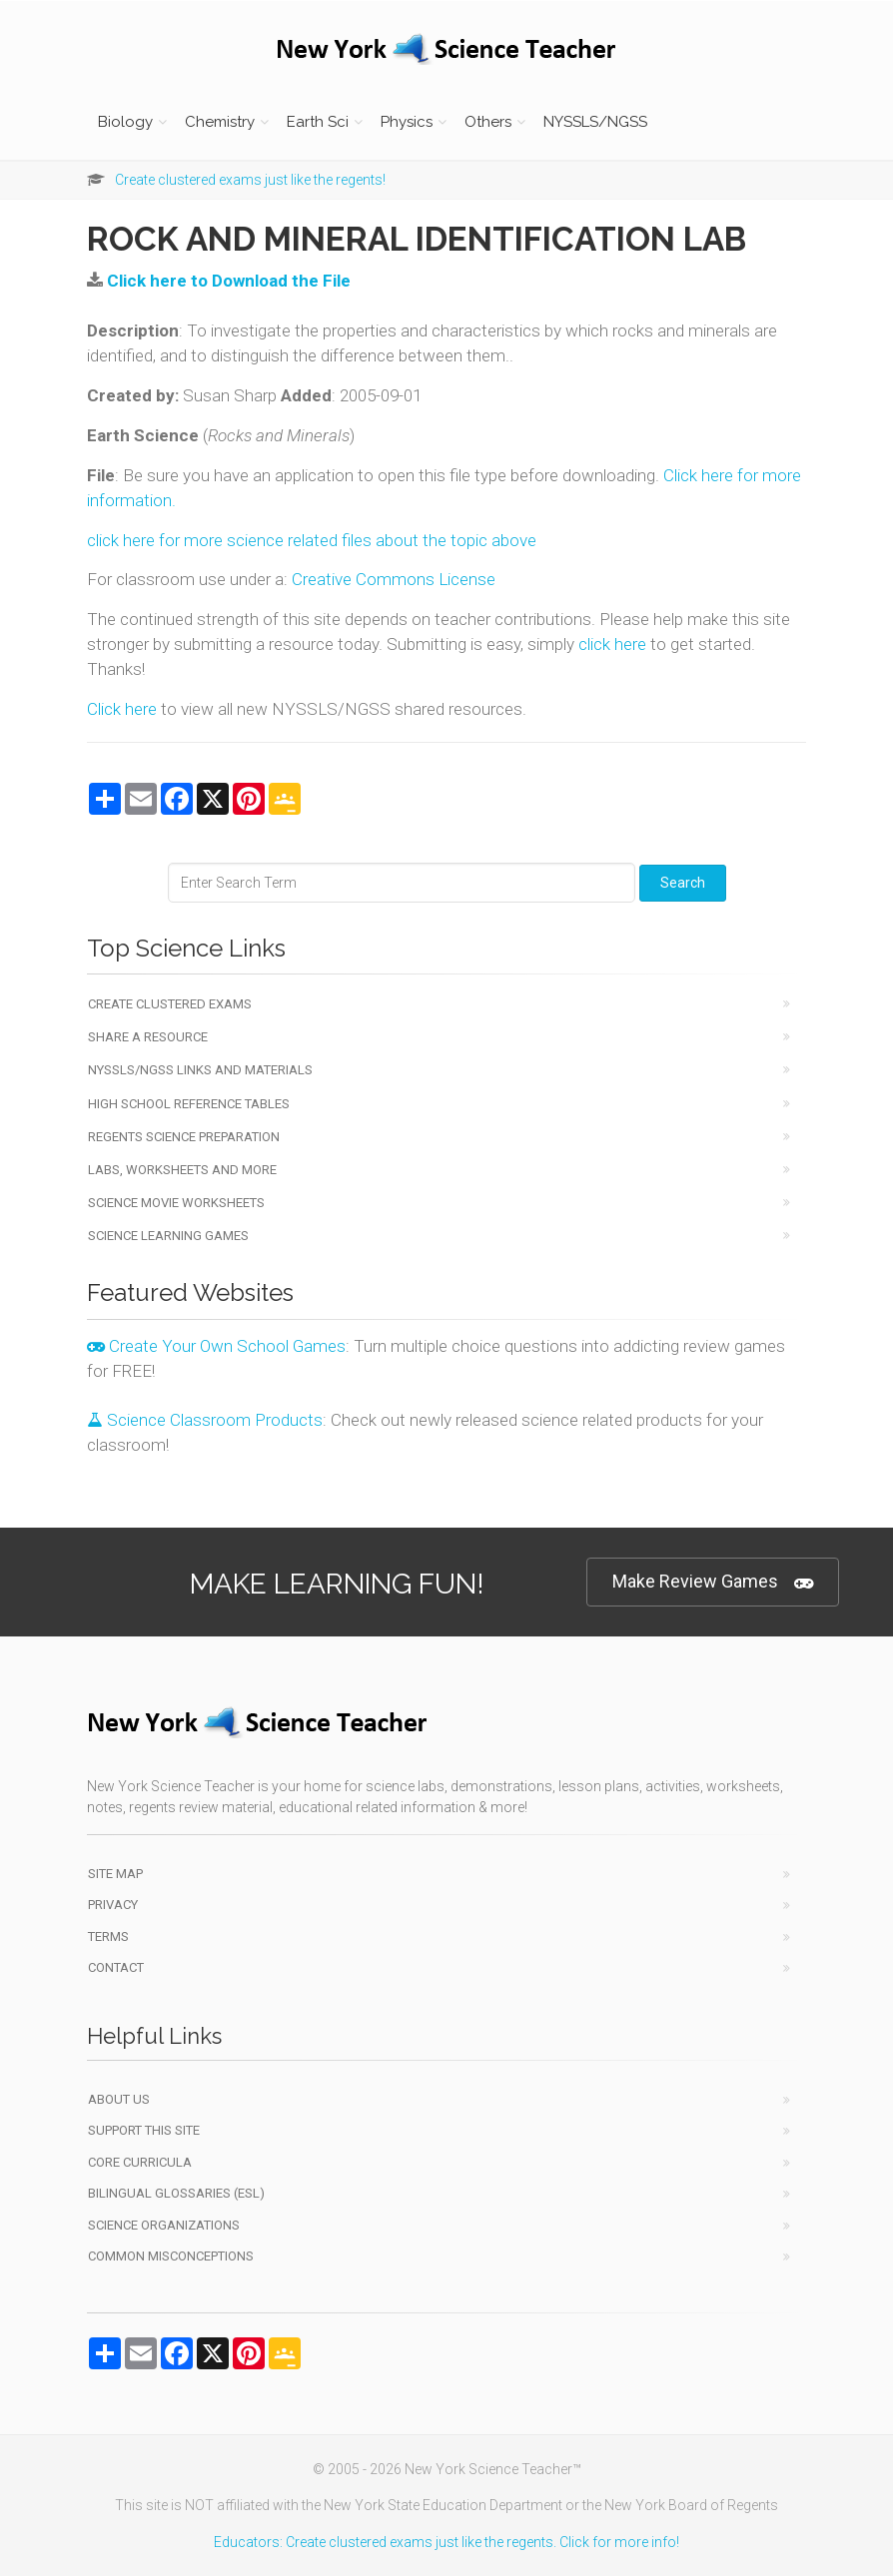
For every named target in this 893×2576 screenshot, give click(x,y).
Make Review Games (712, 1582)
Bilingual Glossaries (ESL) (176, 2193)
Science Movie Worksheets (176, 1202)
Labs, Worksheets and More (182, 1169)
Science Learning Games (168, 1235)
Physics (407, 122)
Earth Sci (318, 122)
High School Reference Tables (189, 1103)
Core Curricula (140, 2162)
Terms (108, 1936)
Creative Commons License (393, 579)
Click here (122, 709)
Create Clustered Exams (170, 1003)
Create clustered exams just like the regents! (250, 180)
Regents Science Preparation (184, 1136)
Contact (116, 1967)
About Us (119, 2099)
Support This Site (144, 2130)
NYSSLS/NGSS (595, 122)
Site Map (115, 1873)
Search (682, 883)
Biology (125, 122)
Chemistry (220, 122)
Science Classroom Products (205, 1420)
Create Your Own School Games (216, 1346)
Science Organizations (164, 2225)
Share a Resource (148, 1036)
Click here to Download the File (229, 281)
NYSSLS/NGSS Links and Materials (200, 1069)
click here (612, 644)
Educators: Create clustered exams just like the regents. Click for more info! (446, 2542)
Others (487, 122)
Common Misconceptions (171, 2256)
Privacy (113, 1904)
